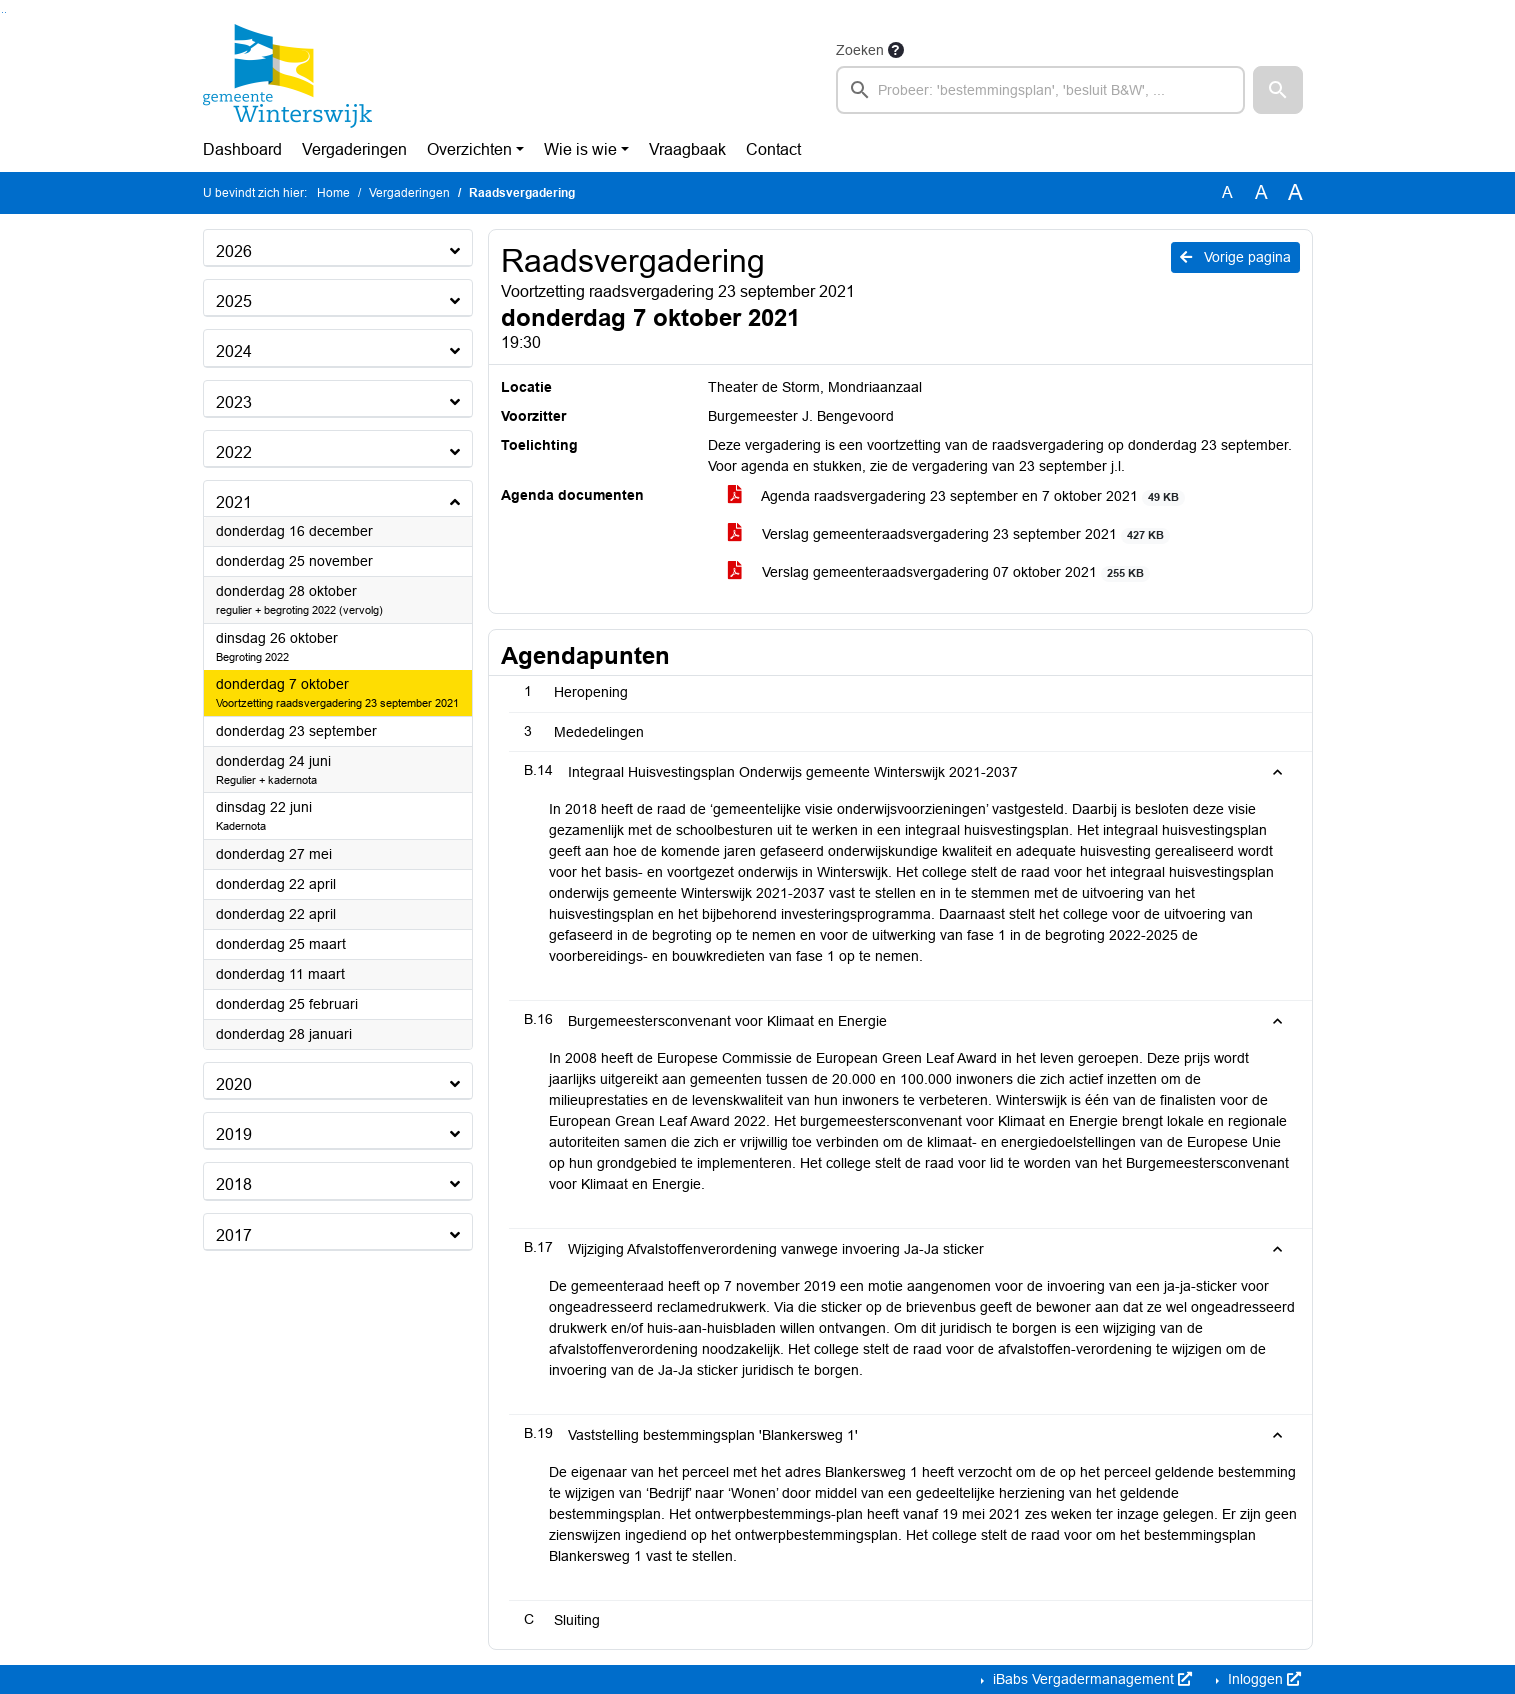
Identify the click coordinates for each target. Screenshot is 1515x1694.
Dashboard (242, 149)
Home (333, 193)
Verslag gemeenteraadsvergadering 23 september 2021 (949, 534)
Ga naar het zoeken (2, 12)
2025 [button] (234, 301)
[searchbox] (1041, 90)
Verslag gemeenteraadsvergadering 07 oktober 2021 (939, 572)
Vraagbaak (687, 149)
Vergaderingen (354, 149)
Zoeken (860, 50)
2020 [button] (234, 1084)
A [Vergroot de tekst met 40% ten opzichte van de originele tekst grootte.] (1295, 193)
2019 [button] (234, 1134)
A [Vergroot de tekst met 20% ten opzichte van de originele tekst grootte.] (1261, 192)
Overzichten (469, 149)
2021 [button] (234, 502)
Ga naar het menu (5, 12)
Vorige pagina (1235, 257)
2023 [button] (234, 402)
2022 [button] (234, 452)
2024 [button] (234, 351)
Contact (773, 149)
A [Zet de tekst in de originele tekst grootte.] (1227, 192)
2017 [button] (234, 1235)
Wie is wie (580, 149)
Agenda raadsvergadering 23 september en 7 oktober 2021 (957, 496)
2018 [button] (234, 1184)
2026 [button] (234, 251)
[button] (1278, 90)
